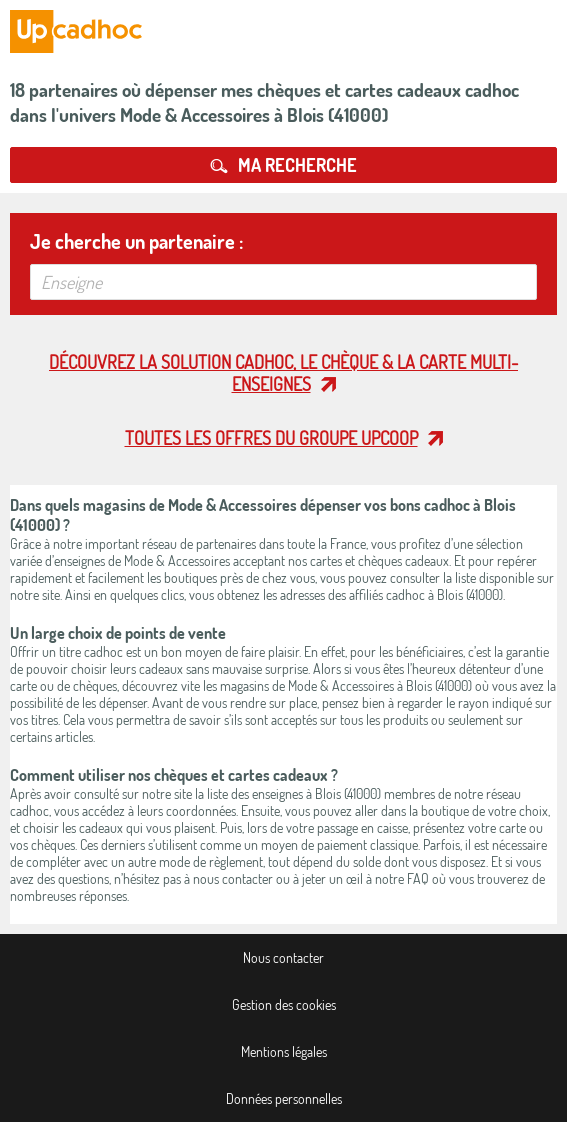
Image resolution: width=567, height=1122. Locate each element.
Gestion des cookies (284, 1004)
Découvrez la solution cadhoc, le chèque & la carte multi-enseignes (283, 373)
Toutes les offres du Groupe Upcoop (271, 438)
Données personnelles (284, 1098)
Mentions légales (284, 1051)
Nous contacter (283, 957)
